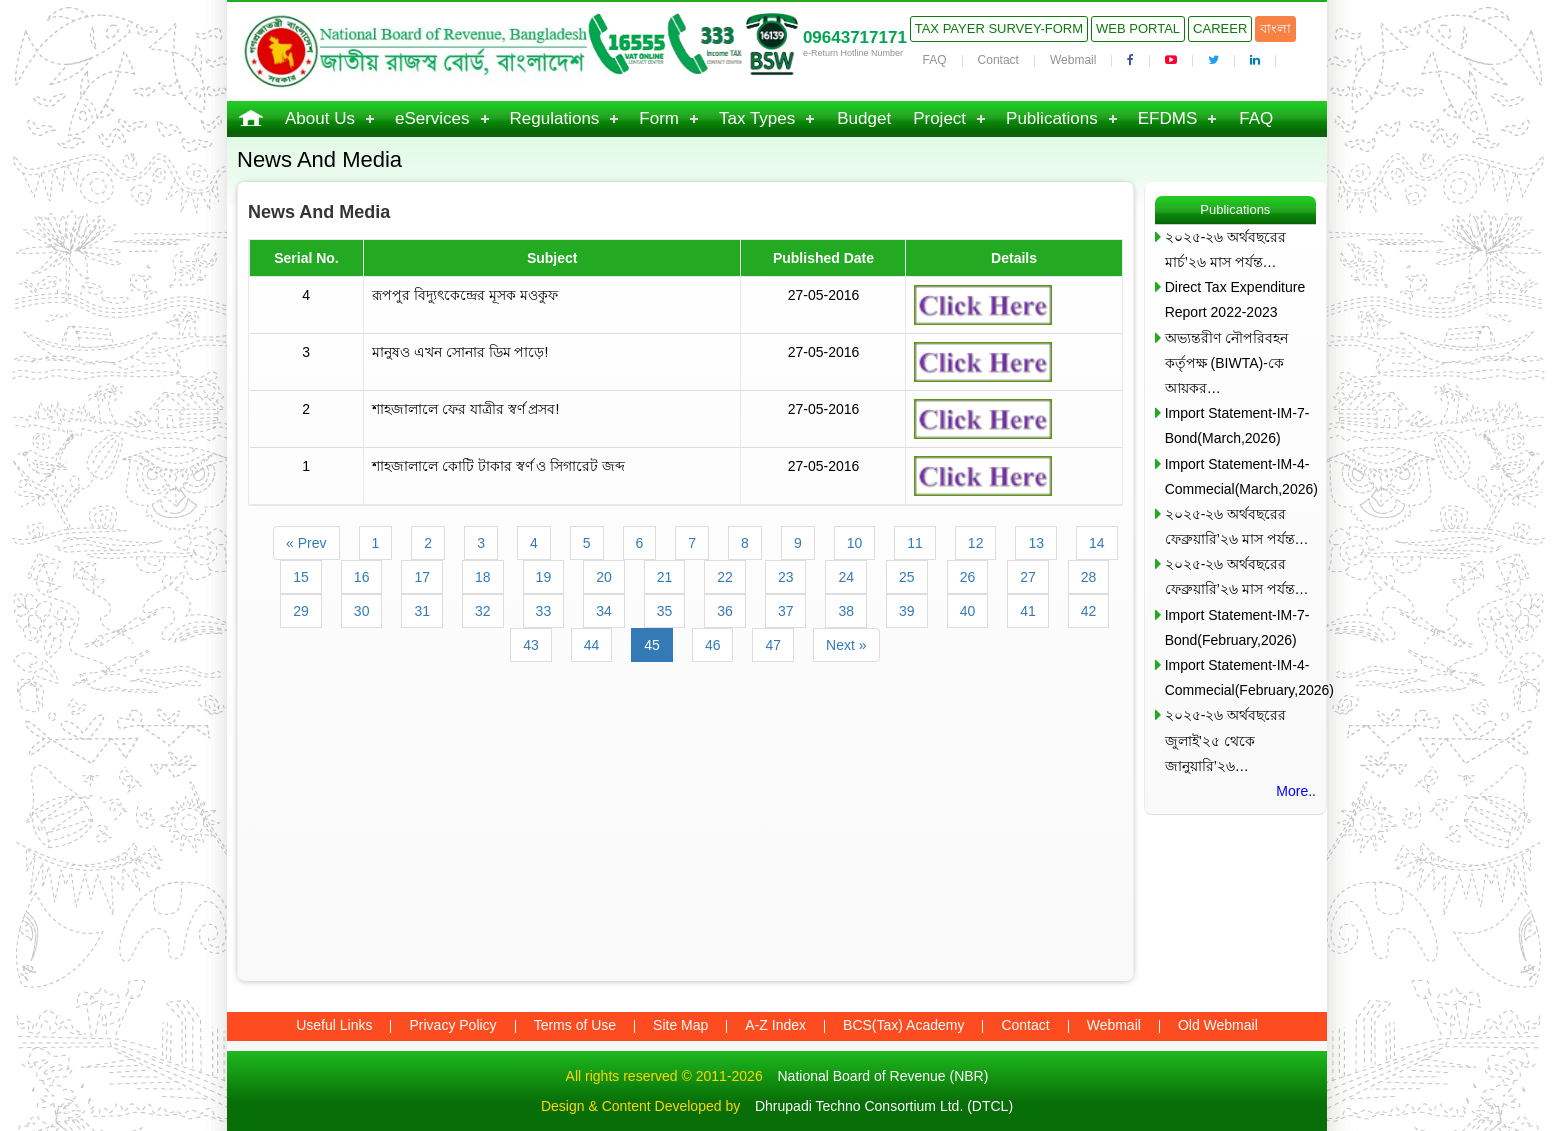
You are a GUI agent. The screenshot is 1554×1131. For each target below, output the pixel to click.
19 (544, 577)
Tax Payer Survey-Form (999, 28)
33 (544, 611)
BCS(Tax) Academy (903, 1025)
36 (725, 611)
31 (422, 611)
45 (652, 645)
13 (1036, 543)
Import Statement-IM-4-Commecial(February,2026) (1240, 677)
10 (855, 543)
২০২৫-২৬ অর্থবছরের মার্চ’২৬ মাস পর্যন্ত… (1226, 249)
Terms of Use (575, 1025)
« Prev (306, 543)
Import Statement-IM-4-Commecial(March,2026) (1240, 476)
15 (301, 577)
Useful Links (334, 1025)
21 (665, 577)
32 (483, 611)
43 (531, 645)
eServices (432, 118)
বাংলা (1275, 28)
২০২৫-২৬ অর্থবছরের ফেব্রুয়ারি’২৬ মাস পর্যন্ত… (1237, 526)
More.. (1296, 791)
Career (1220, 28)
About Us (320, 118)
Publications (1052, 118)
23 (786, 577)
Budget (864, 118)
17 (422, 577)
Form (659, 118)
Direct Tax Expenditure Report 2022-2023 (1235, 299)
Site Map (680, 1025)
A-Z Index (775, 1025)
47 (773, 645)
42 (1089, 611)
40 (968, 611)
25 (907, 577)
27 (1028, 577)
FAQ (935, 60)
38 (846, 611)
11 (915, 543)
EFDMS (1168, 118)
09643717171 (855, 37)
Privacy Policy (452, 1025)
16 (362, 577)
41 (1028, 611)
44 (592, 645)
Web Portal (1138, 28)
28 (1089, 577)
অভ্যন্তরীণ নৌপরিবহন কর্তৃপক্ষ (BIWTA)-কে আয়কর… (1226, 363)
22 (725, 577)
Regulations (555, 118)
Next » (846, 645)
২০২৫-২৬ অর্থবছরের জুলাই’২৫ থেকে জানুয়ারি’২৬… (1226, 740)
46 (713, 645)
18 (483, 577)
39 (907, 611)
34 (604, 611)
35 (665, 611)
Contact (998, 60)
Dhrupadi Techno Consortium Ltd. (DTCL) (884, 1106)
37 (786, 611)
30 (362, 611)
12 (976, 543)
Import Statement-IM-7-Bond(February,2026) (1237, 627)
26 (968, 577)
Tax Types (757, 118)
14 (1097, 543)
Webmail (1073, 60)
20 (604, 577)
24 (846, 577)
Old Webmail (1218, 1025)
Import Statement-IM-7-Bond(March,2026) (1237, 425)
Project (939, 118)
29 (301, 611)
